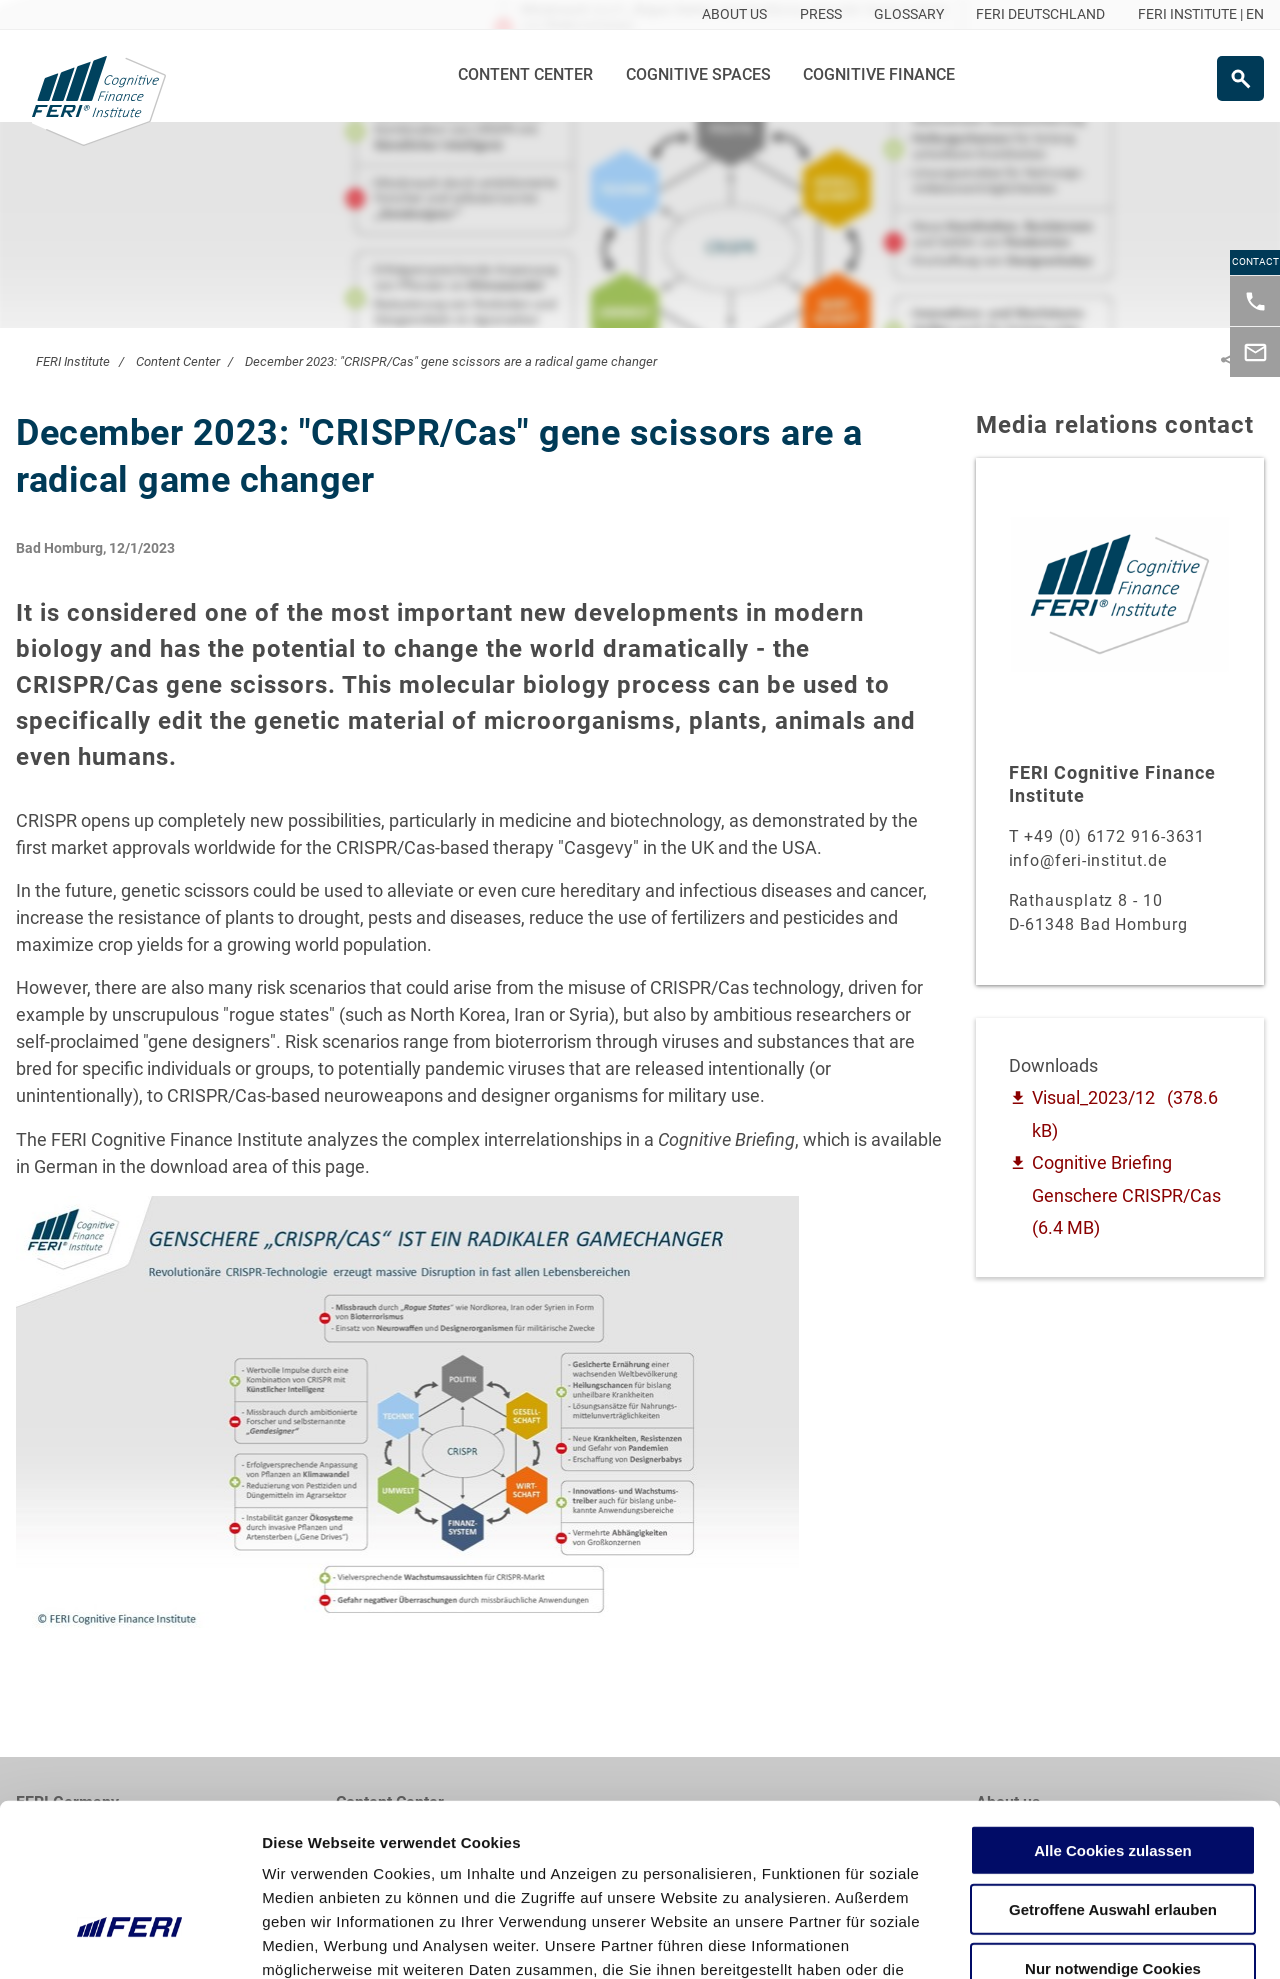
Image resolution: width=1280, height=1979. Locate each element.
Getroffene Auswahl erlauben (1113, 1774)
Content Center (525, 74)
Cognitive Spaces (698, 74)
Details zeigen (1063, 1939)
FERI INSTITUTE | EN (1201, 14)
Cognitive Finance (879, 74)
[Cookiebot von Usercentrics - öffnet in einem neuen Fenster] (129, 1940)
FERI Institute (73, 361)
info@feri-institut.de (1088, 860)
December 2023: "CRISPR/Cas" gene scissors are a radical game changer (451, 361)
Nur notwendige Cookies (1113, 1833)
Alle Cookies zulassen (1113, 1715)
